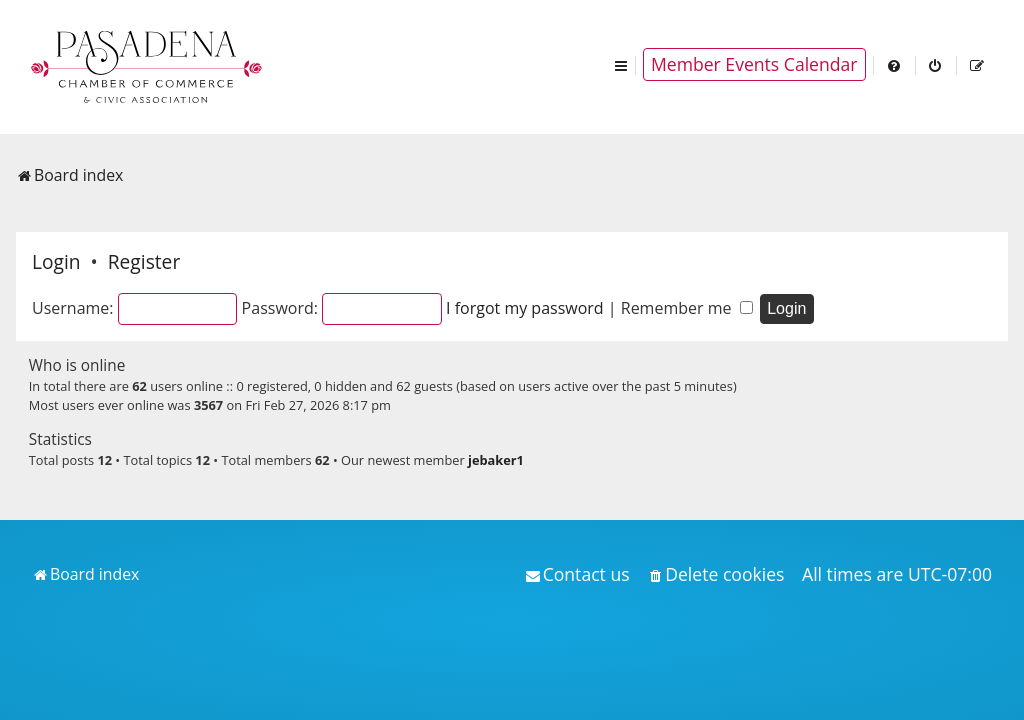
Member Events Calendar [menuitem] (754, 64)
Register (144, 261)
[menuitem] (895, 64)
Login (56, 261)
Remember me (687, 308)
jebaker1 (496, 460)
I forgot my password (525, 308)
